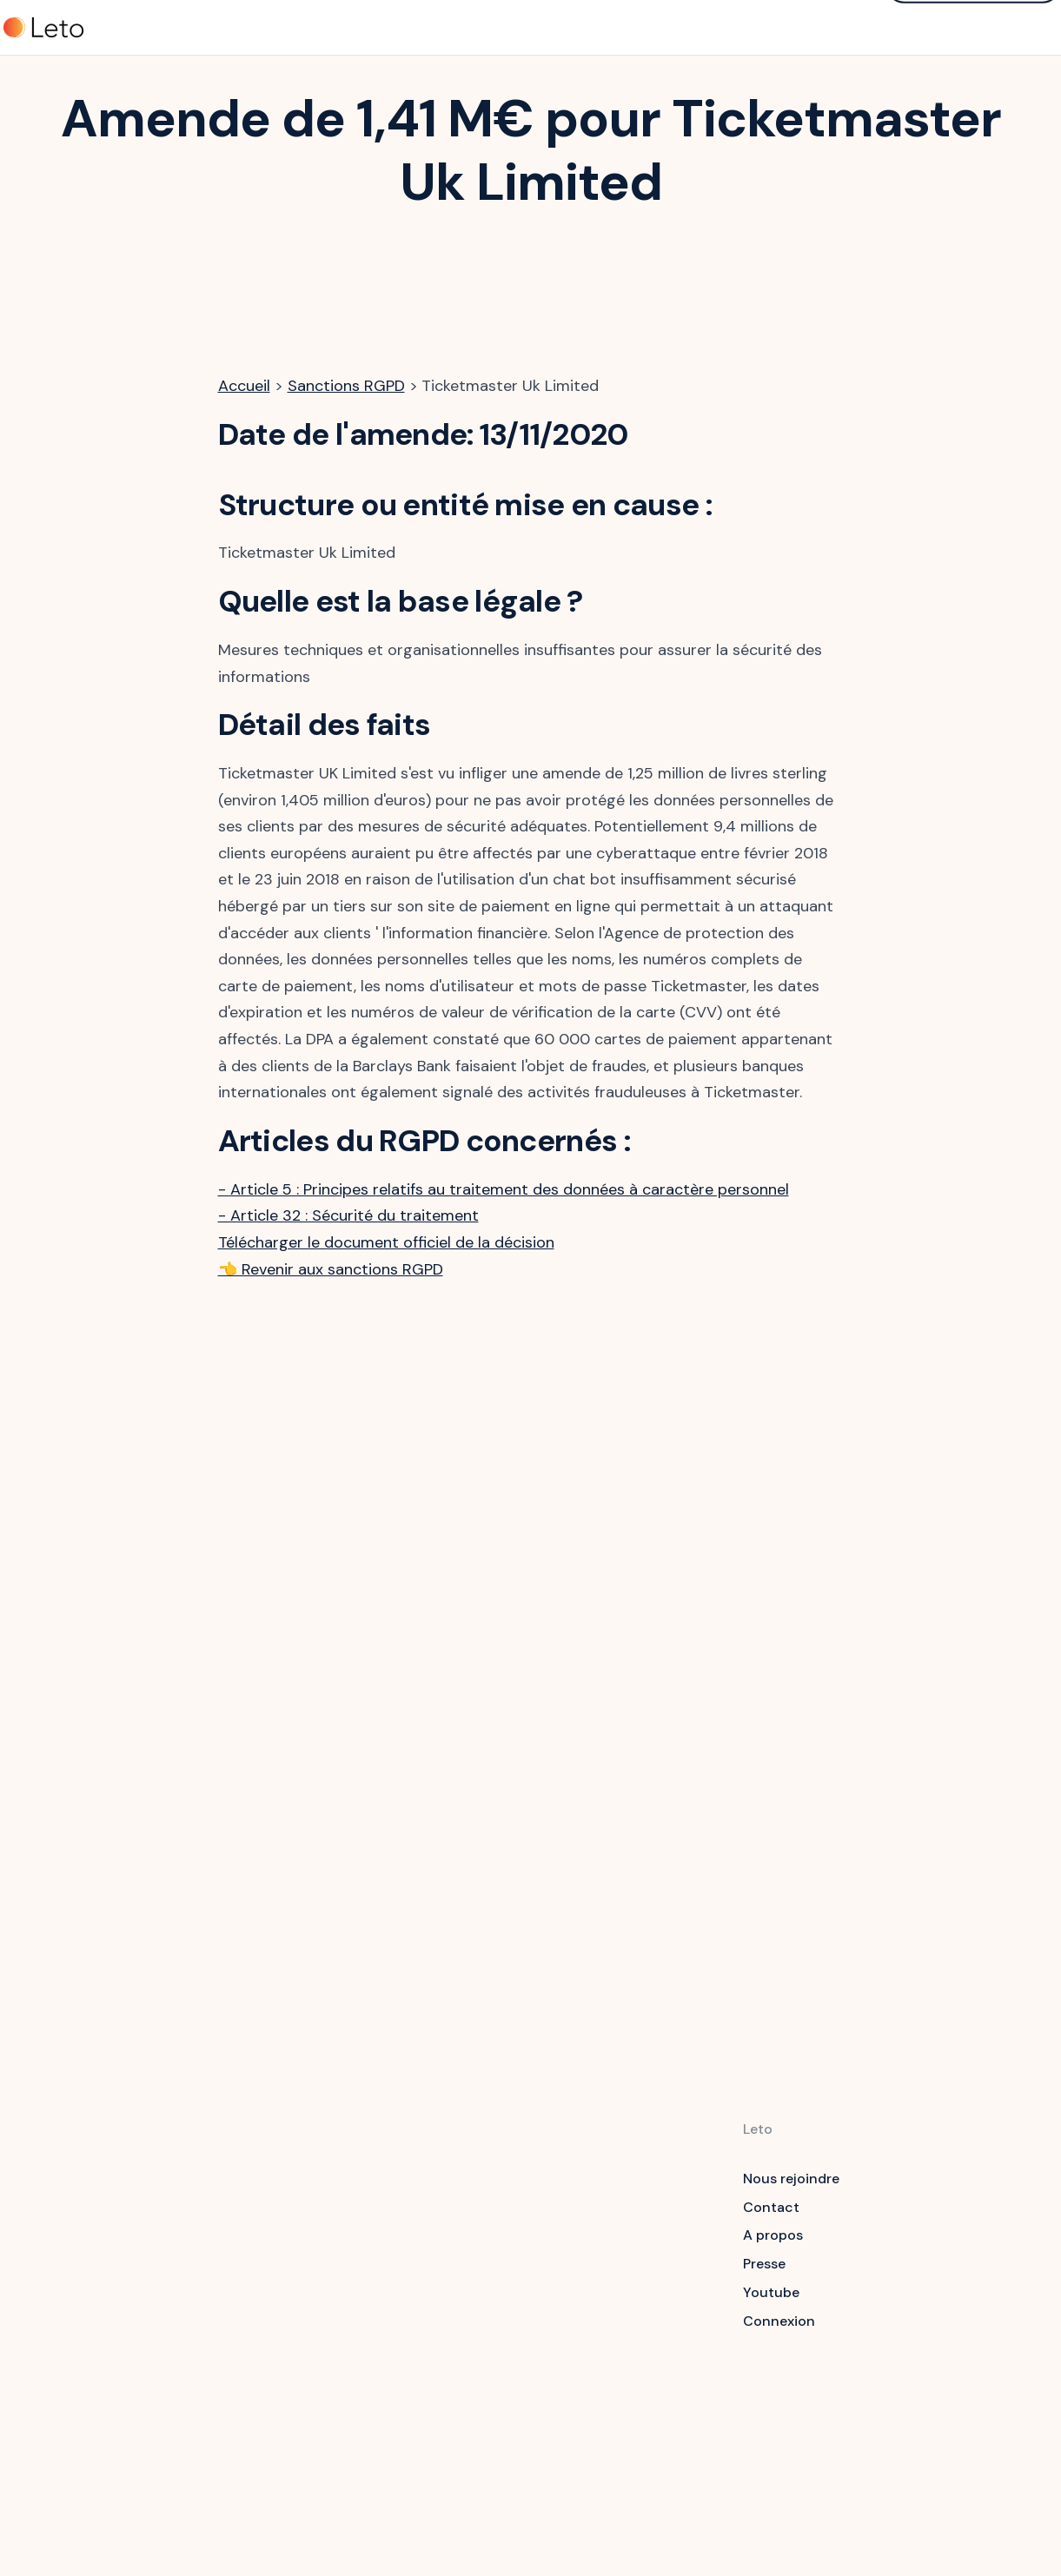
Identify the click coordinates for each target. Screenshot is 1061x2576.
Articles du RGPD (640, 2203)
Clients (408, 29)
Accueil (244, 385)
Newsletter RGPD (640, 2374)
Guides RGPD (628, 2231)
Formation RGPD (638, 2259)
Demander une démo (973, 26)
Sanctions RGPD (346, 385)
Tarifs (342, 29)
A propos (773, 2235)
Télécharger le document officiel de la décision (386, 1242)
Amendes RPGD (635, 2345)
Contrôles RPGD (637, 2317)
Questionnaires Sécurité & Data (477, 2278)
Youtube (771, 2292)
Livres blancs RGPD (647, 2288)
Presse (764, 2264)
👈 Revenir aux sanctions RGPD (330, 1269)
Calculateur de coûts (633, 2411)
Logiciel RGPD (471, 2194)
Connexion (779, 2321)
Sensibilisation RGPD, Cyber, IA (475, 2231)
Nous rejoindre (791, 2178)
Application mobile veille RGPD (487, 2325)
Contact (771, 2207)
